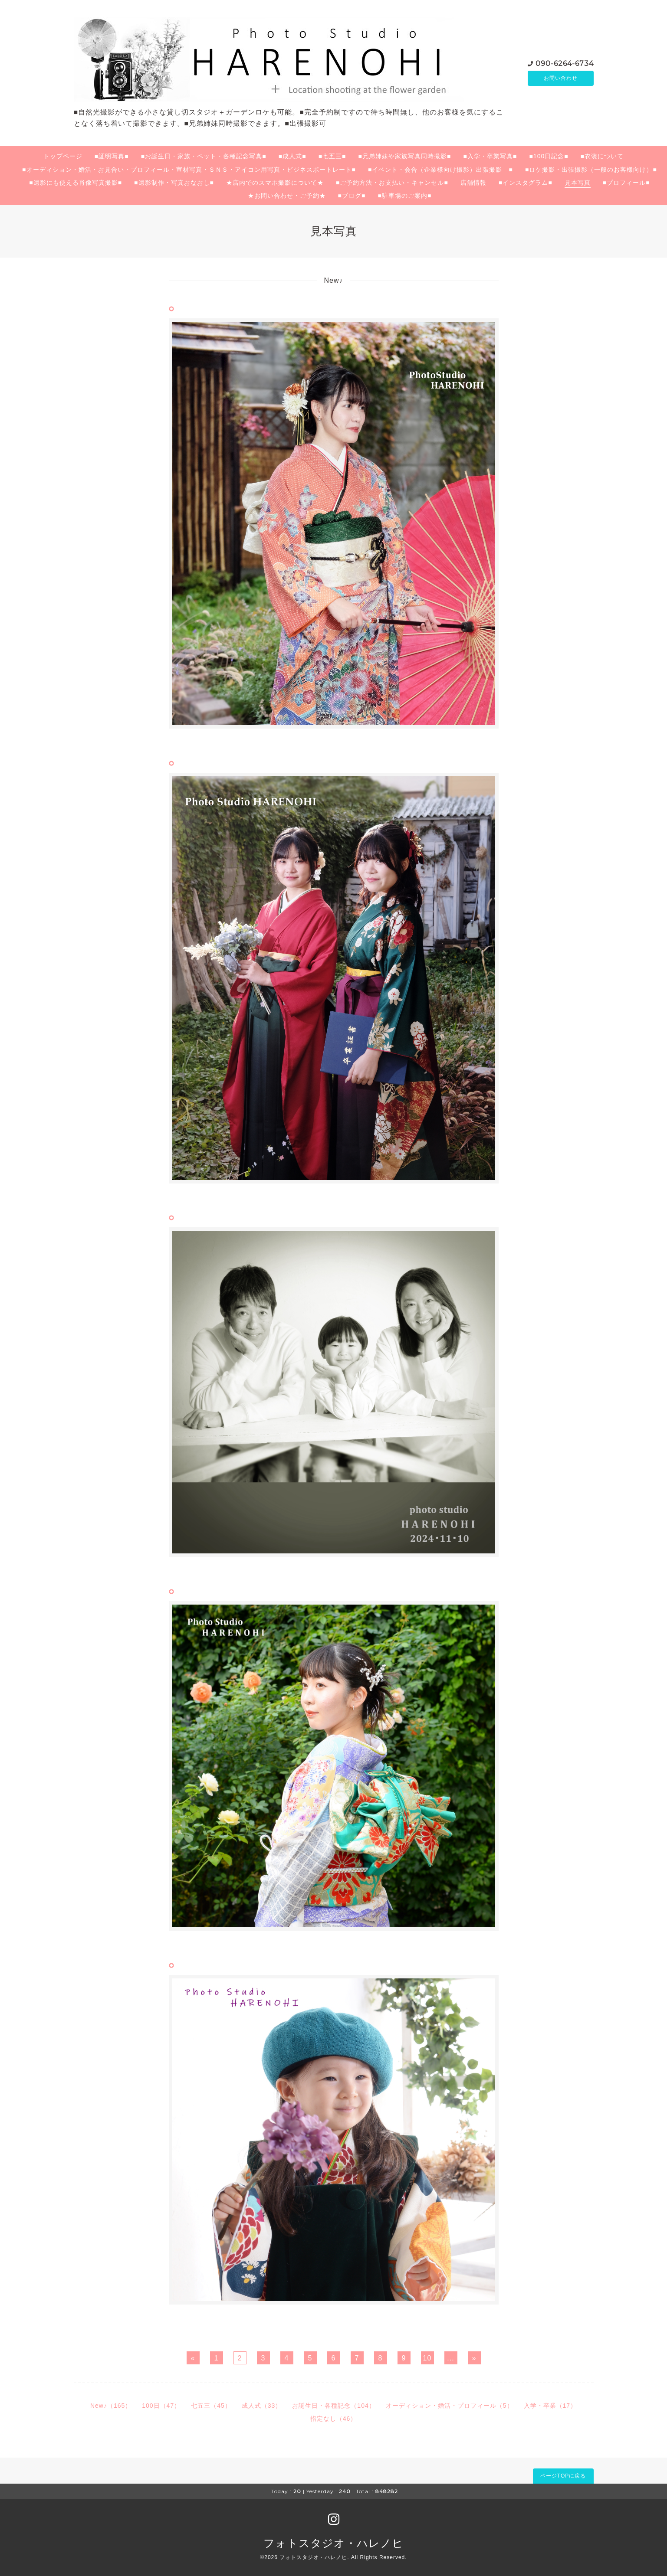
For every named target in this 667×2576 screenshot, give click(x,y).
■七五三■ (332, 156)
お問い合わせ (560, 78)
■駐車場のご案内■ (405, 195)
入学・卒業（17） (550, 2405)
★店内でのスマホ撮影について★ (275, 182)
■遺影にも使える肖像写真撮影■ (75, 182)
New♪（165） (110, 2405)
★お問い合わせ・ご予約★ (287, 195)
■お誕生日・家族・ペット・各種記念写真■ (203, 156)
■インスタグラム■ (525, 182)
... (450, 2358)
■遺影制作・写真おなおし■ (174, 182)
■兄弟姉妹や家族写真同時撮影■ (404, 156)
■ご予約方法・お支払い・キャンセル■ (392, 182)
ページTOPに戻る (563, 2476)
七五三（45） (211, 2405)
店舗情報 (473, 182)
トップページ (62, 156)
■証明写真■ (112, 156)
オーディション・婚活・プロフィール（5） (449, 2405)
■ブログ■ (352, 195)
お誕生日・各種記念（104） (333, 2405)
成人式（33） (262, 2405)
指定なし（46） (333, 2418)
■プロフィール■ (626, 182)
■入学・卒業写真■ (490, 156)
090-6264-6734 (565, 63)
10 (427, 2358)
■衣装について (602, 156)
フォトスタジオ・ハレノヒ (333, 2543)
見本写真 (578, 182)
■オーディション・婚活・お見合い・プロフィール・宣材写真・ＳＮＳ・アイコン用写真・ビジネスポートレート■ (189, 169)
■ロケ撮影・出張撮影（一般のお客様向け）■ (591, 169)
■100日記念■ (548, 156)
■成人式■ (292, 156)
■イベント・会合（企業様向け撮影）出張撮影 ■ (440, 169)
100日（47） (161, 2405)
